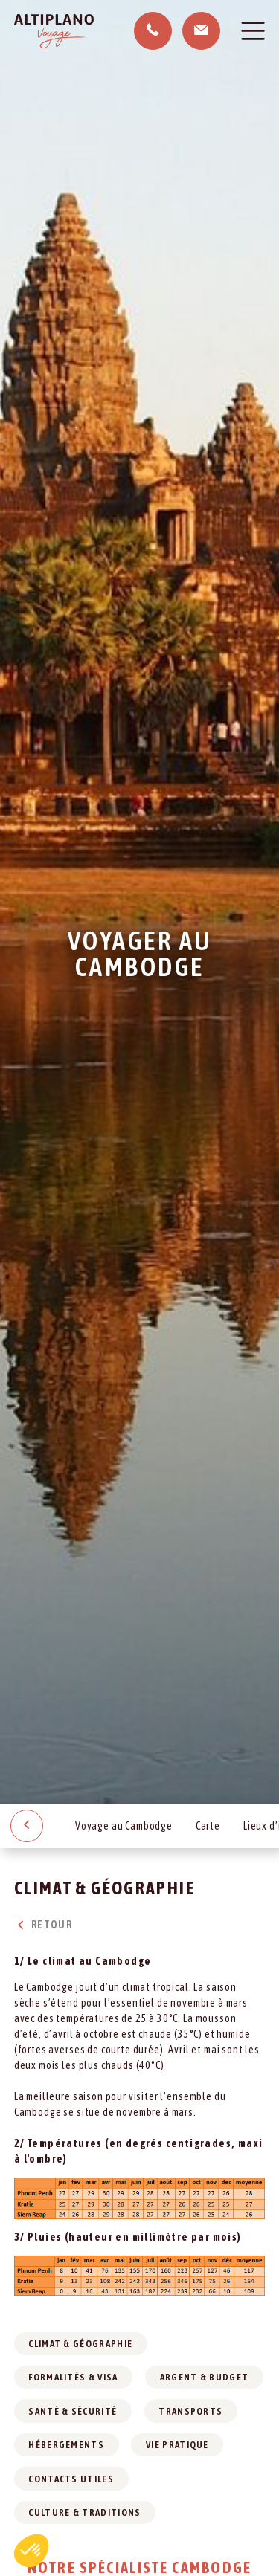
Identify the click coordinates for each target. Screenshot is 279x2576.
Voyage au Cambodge (124, 1826)
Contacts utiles (71, 2479)
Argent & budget (204, 2377)
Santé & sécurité (72, 2411)
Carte (208, 1826)
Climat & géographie (80, 2343)
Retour (43, 1925)
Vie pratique (177, 2444)
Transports (190, 2411)
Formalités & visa (73, 2377)
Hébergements (66, 2444)
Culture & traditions (84, 2512)
